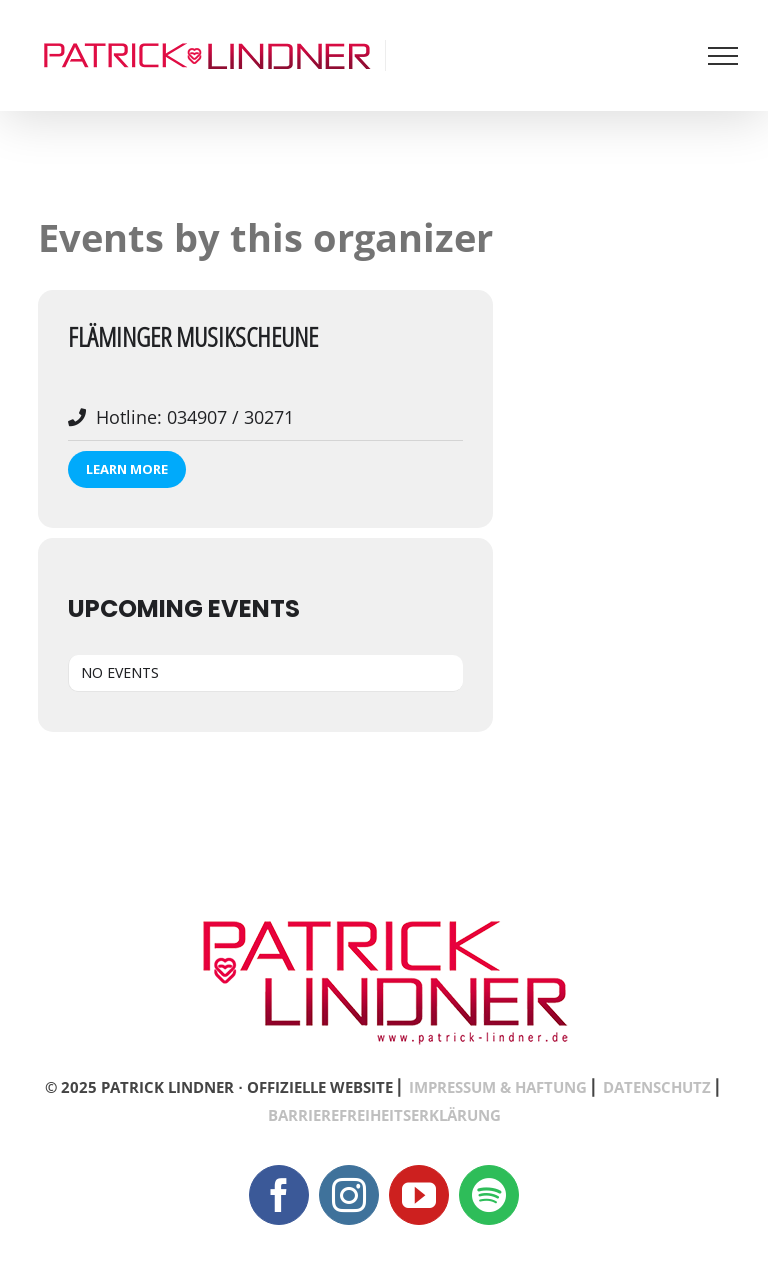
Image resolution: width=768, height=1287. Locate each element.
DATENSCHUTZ (657, 1087)
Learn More (127, 469)
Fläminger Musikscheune (193, 336)
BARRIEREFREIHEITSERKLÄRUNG (384, 1115)
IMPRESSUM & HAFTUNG (498, 1087)
